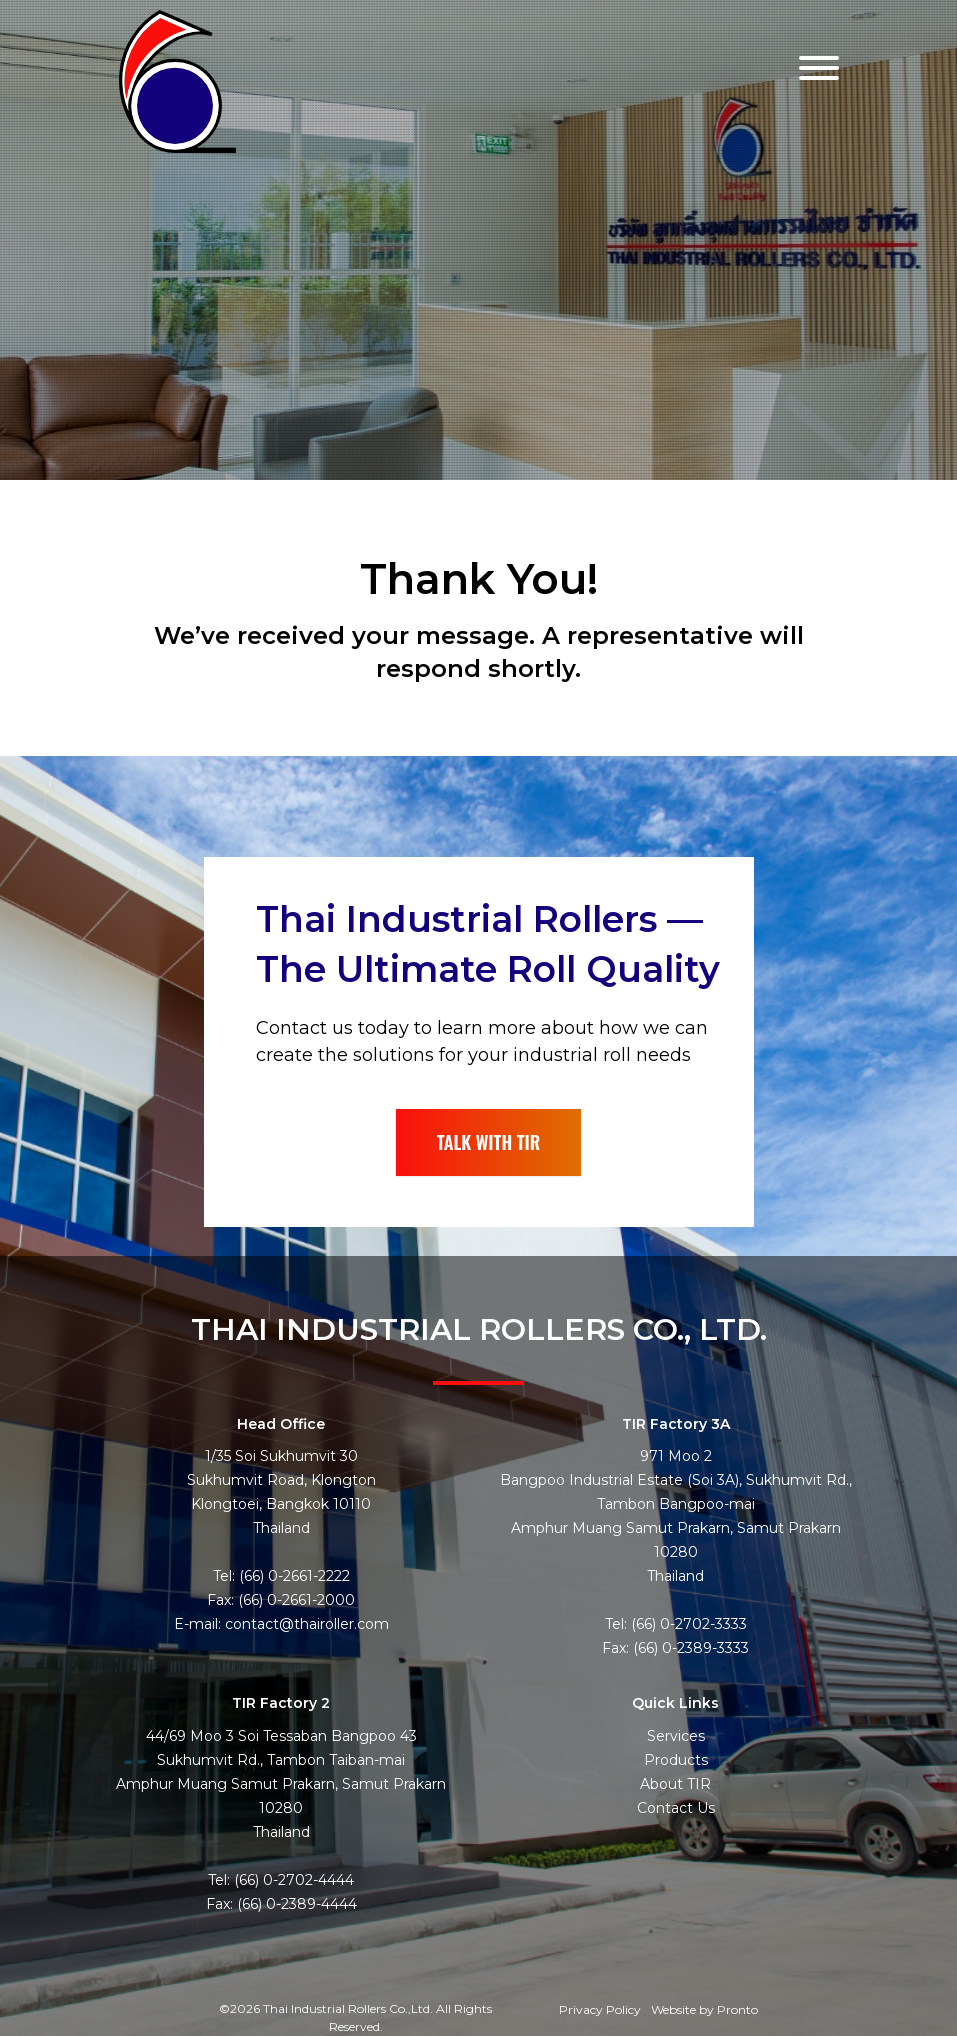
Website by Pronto (704, 2009)
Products (676, 1760)
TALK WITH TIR (489, 1142)
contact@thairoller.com (307, 1624)
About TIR (675, 1784)
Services (676, 1736)
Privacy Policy (600, 2009)
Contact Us (676, 1808)
